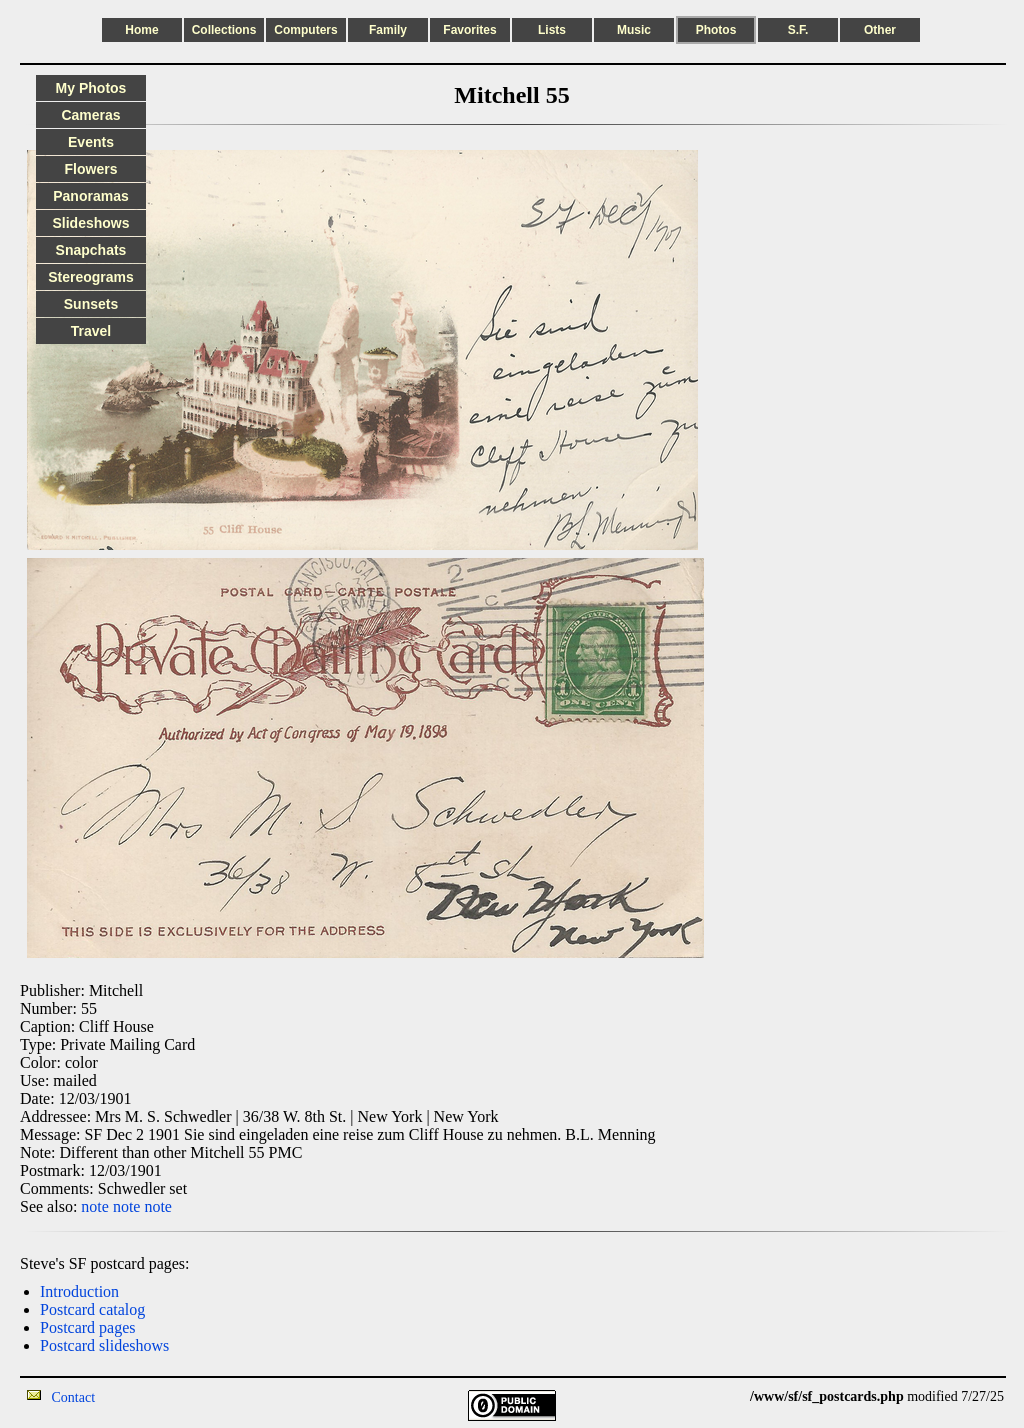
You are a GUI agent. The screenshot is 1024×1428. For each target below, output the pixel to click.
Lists (552, 30)
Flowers (91, 169)
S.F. (798, 30)
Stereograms (91, 277)
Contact (74, 1397)
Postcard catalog (92, 1309)
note (95, 1206)
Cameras (90, 115)
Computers (305, 30)
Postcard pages (88, 1327)
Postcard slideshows (104, 1345)
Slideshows (90, 223)
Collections (224, 30)
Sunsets (91, 304)
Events (91, 142)
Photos (716, 30)
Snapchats (91, 250)
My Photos (91, 88)
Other (880, 30)
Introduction (79, 1291)
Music (634, 30)
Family (388, 30)
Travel (91, 331)
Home (141, 30)
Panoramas (90, 196)
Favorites (469, 30)
